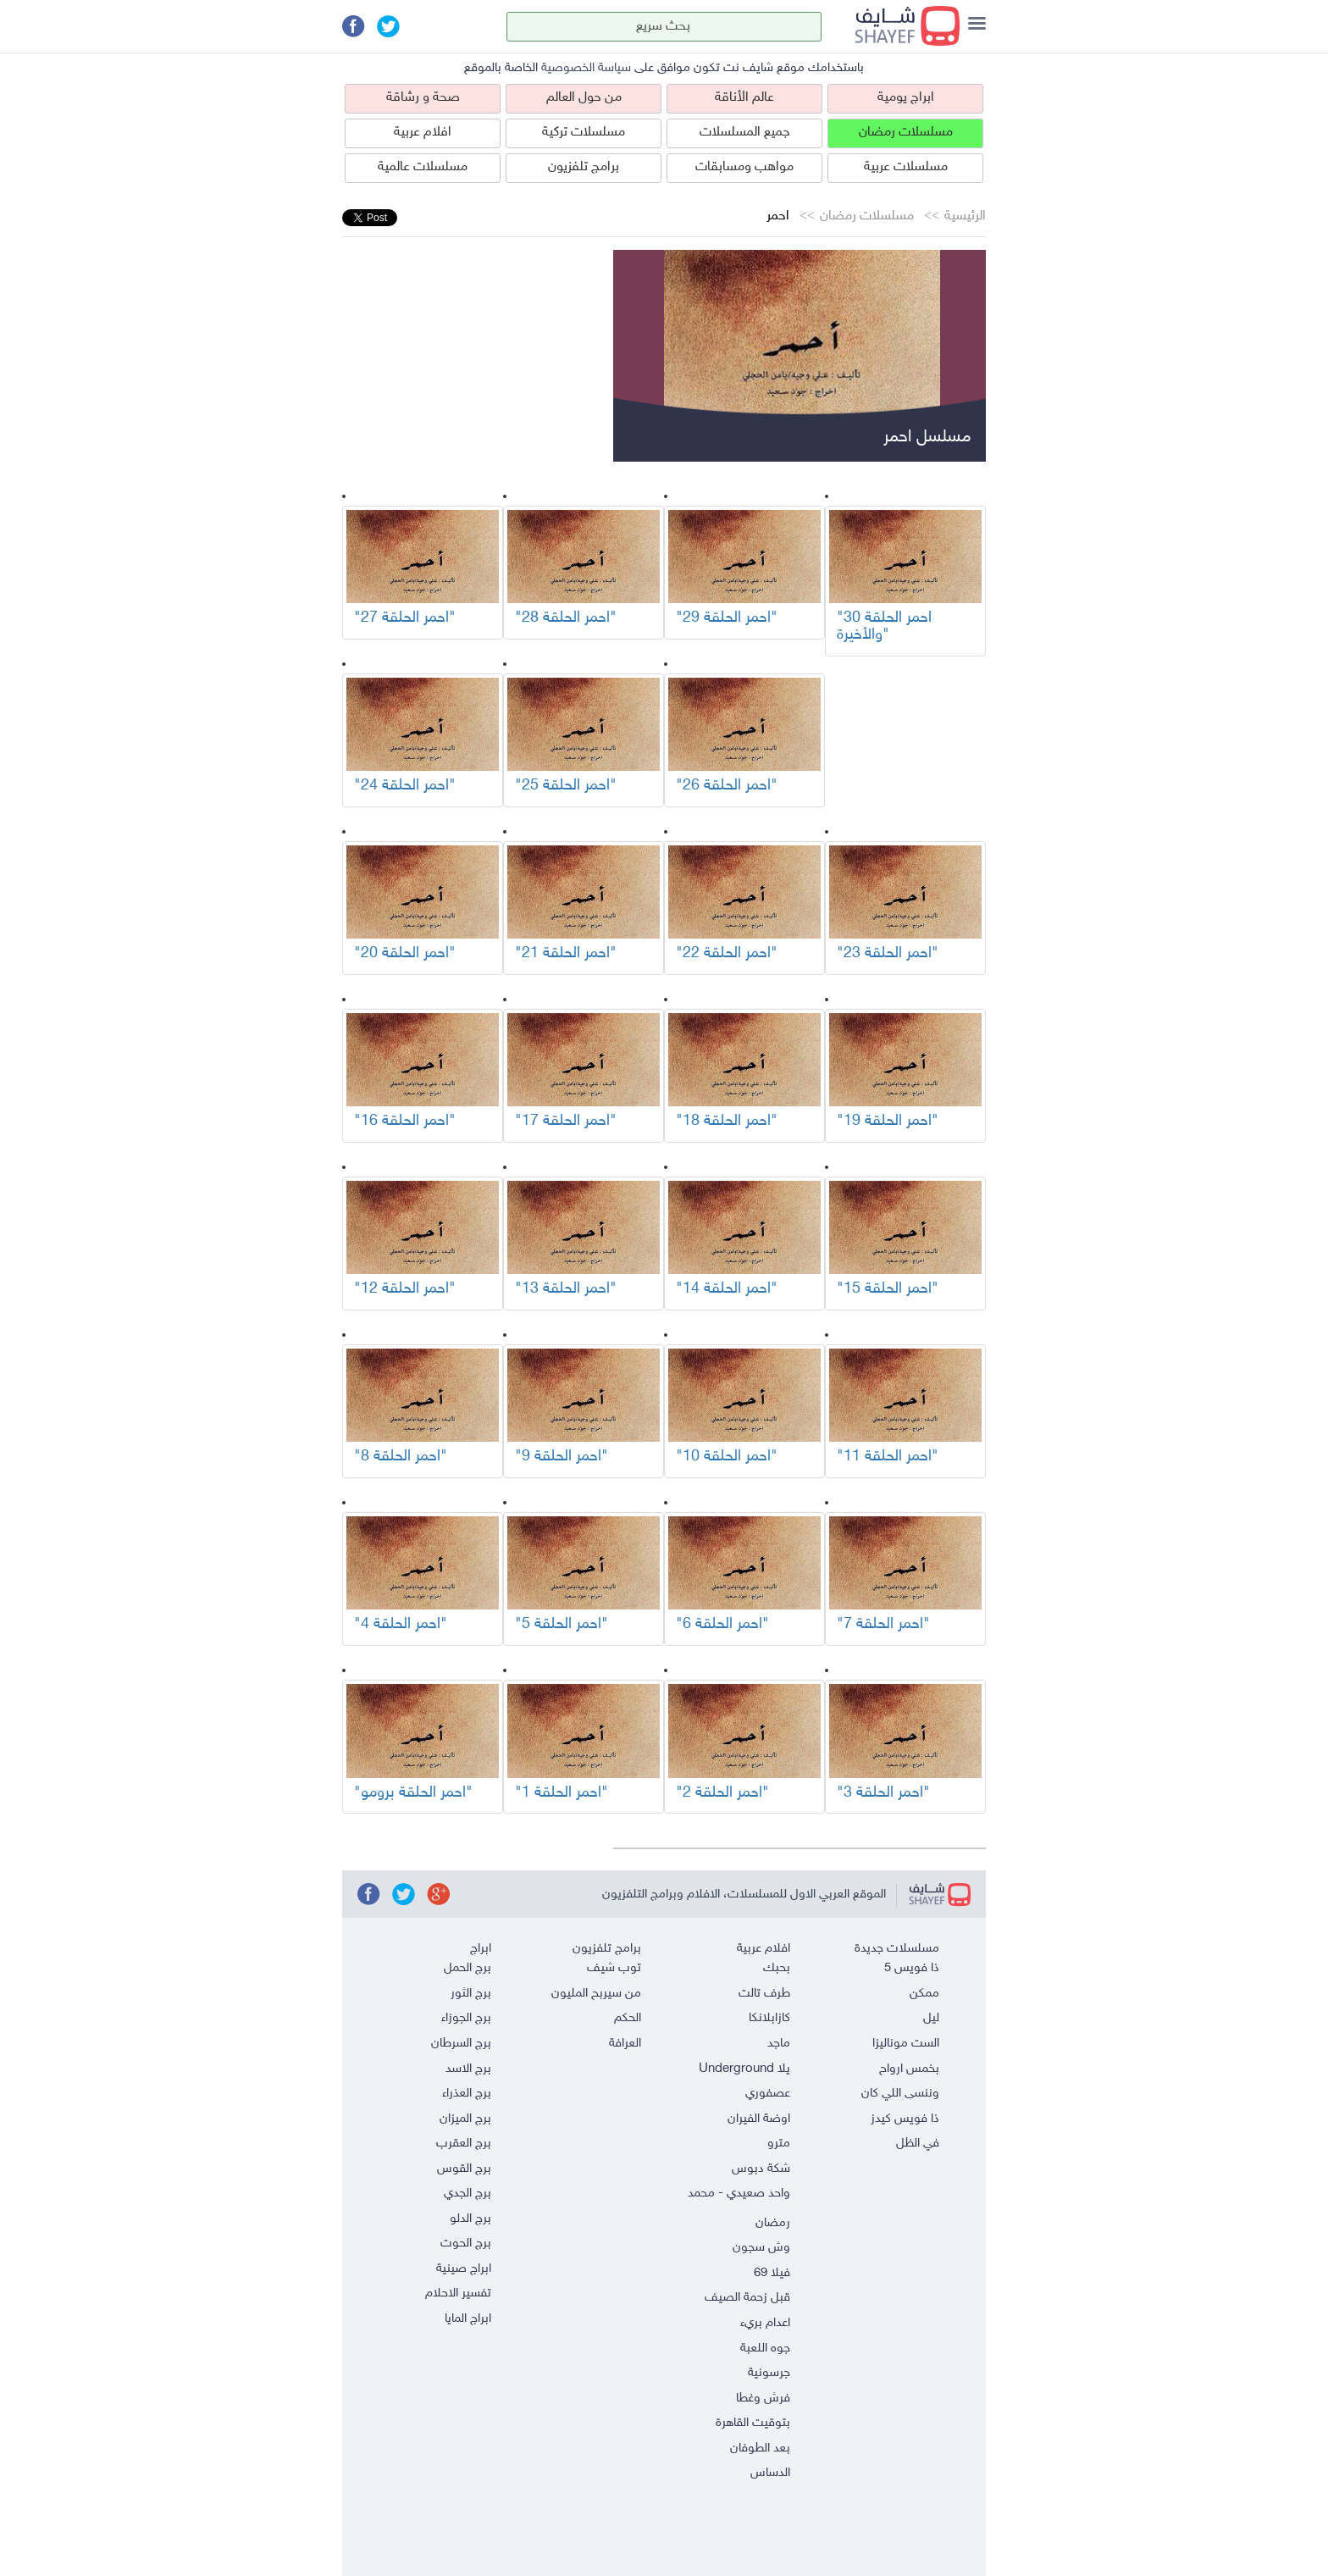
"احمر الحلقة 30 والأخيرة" (884, 627)
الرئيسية (965, 216)
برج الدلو (470, 2219)
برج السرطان (461, 2043)
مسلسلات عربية (906, 167)
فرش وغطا (763, 2398)
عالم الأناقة (744, 98)
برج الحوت (465, 2243)
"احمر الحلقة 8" (400, 1457)
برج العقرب (463, 2143)
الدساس (770, 2473)
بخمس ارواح (909, 2069)
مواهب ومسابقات (744, 167)
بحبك (776, 1968)
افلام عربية (422, 133)
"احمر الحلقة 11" (887, 1457)
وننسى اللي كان (900, 2093)
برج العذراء (466, 2093)
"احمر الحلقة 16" (405, 1121)
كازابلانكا (769, 2018)
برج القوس (464, 2169)
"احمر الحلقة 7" (883, 1624)
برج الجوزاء (466, 2018)
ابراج (480, 1949)
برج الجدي (467, 2193)
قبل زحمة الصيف (747, 2298)
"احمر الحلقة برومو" (413, 1793)
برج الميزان (465, 2119)
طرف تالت (764, 1993)
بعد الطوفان (760, 2448)
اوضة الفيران (759, 2119)
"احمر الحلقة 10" (726, 1457)
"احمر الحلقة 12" (405, 1289)
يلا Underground (744, 2069)
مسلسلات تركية (583, 133)
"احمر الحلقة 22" (726, 954)
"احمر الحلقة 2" (722, 1793)
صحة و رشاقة (423, 98)
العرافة (625, 2043)
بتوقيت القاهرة (753, 2423)
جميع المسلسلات (745, 133)
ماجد (778, 2043)
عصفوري (767, 2093)
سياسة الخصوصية (586, 68)
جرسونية (769, 2373)
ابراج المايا (468, 2319)
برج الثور (471, 1993)
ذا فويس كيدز (905, 2119)
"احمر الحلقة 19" (887, 1121)
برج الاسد (468, 2069)
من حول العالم (584, 98)
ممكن (924, 1993)
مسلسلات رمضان (906, 133)
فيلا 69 (772, 2273)
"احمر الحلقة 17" (566, 1121)
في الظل (917, 2143)
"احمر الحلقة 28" (566, 618)
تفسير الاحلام (458, 2293)
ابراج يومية (905, 98)
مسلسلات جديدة (897, 1949)
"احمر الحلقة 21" (566, 954)
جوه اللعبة (765, 2348)
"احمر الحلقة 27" (405, 618)
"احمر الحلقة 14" (726, 1289)
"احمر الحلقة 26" (726, 786)
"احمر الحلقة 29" (726, 618)
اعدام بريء (765, 2323)
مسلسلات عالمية (423, 167)
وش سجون (761, 2248)
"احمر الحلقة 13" (566, 1289)
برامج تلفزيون (583, 167)
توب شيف (614, 1968)
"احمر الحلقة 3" (883, 1793)
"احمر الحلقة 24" (405, 786)
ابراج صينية (463, 2269)
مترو (778, 2143)
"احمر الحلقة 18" (726, 1121)
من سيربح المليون (596, 1993)
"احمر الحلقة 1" (561, 1793)
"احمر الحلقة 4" (400, 1624)
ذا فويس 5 (911, 1968)
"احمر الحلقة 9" (561, 1457)
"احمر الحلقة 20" (405, 954)
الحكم (627, 2018)
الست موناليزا (905, 2043)
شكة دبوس (761, 2169)
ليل (931, 2018)
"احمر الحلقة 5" (561, 1624)
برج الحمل (467, 1968)
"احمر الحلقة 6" (722, 1624)
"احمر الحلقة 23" (887, 954)
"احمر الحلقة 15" (887, 1289)
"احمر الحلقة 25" (566, 786)
